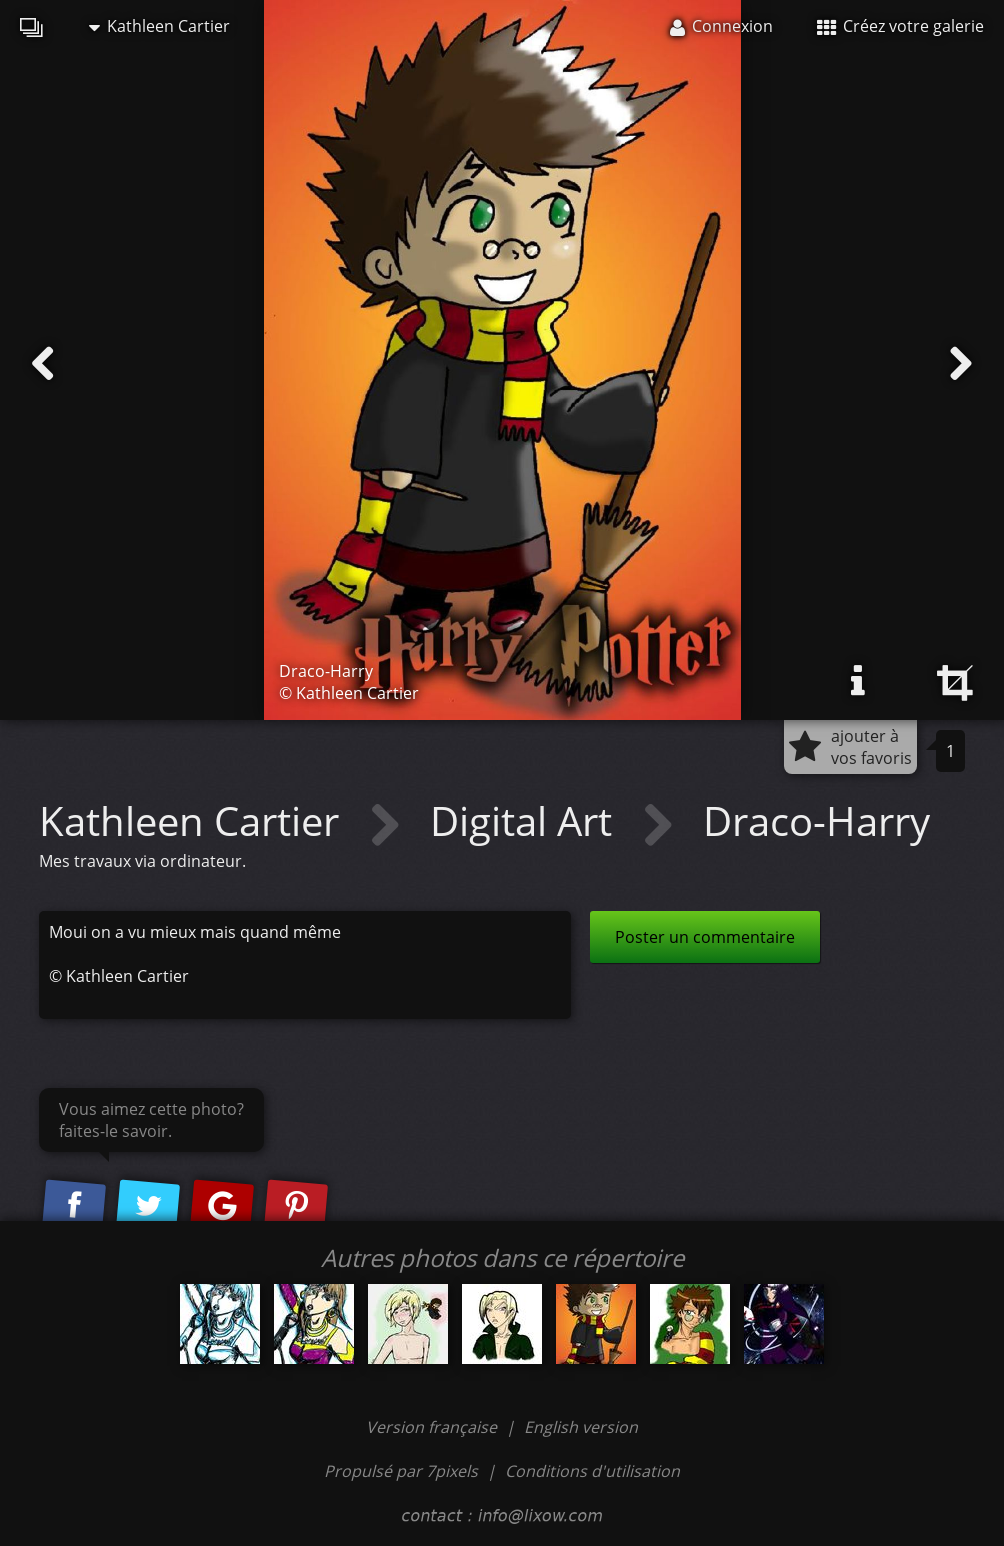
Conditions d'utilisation (592, 1471)
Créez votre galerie (900, 26)
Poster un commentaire (705, 937)
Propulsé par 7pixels (401, 1471)
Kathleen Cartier (159, 26)
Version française (433, 1427)
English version (581, 1427)
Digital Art (526, 820)
